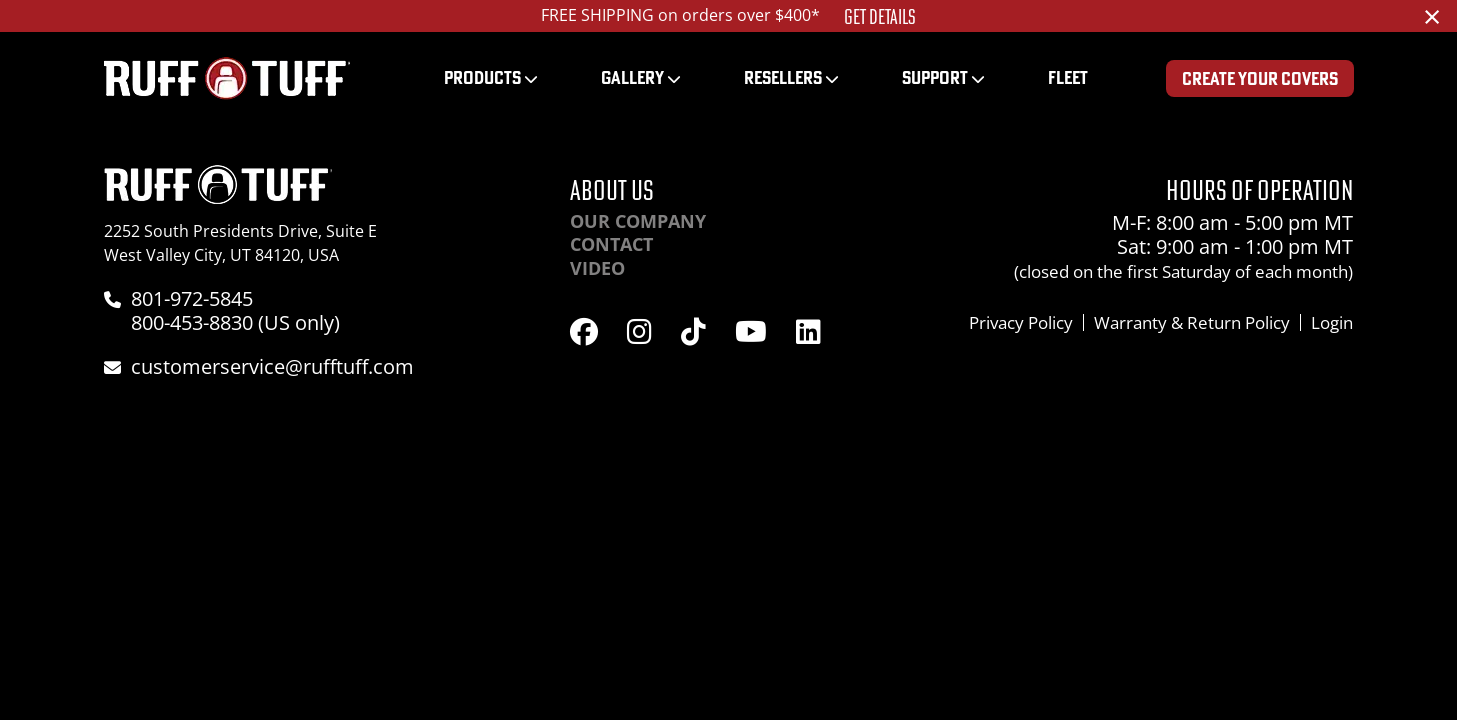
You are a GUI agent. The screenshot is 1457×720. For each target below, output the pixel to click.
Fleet (1068, 77)
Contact (611, 244)
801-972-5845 (192, 298)
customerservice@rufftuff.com (272, 366)
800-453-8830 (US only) (235, 322)
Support (935, 77)
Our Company (638, 221)
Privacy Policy (1021, 322)
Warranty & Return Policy (1192, 322)
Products (482, 77)
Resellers (783, 77)
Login (1332, 322)
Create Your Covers (1260, 78)
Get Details (880, 17)
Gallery (632, 77)
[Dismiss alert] (1432, 16)
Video (597, 268)
